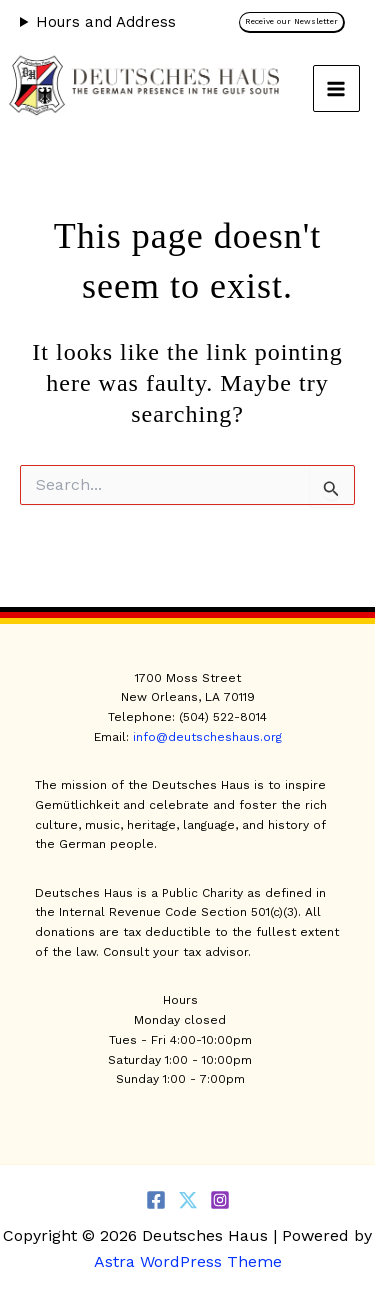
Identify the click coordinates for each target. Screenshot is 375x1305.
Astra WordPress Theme (188, 1261)
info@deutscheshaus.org (207, 737)
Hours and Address (106, 22)
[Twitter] (188, 1200)
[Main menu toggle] (337, 89)
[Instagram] (220, 1200)
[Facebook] (156, 1200)
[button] (297, 22)
